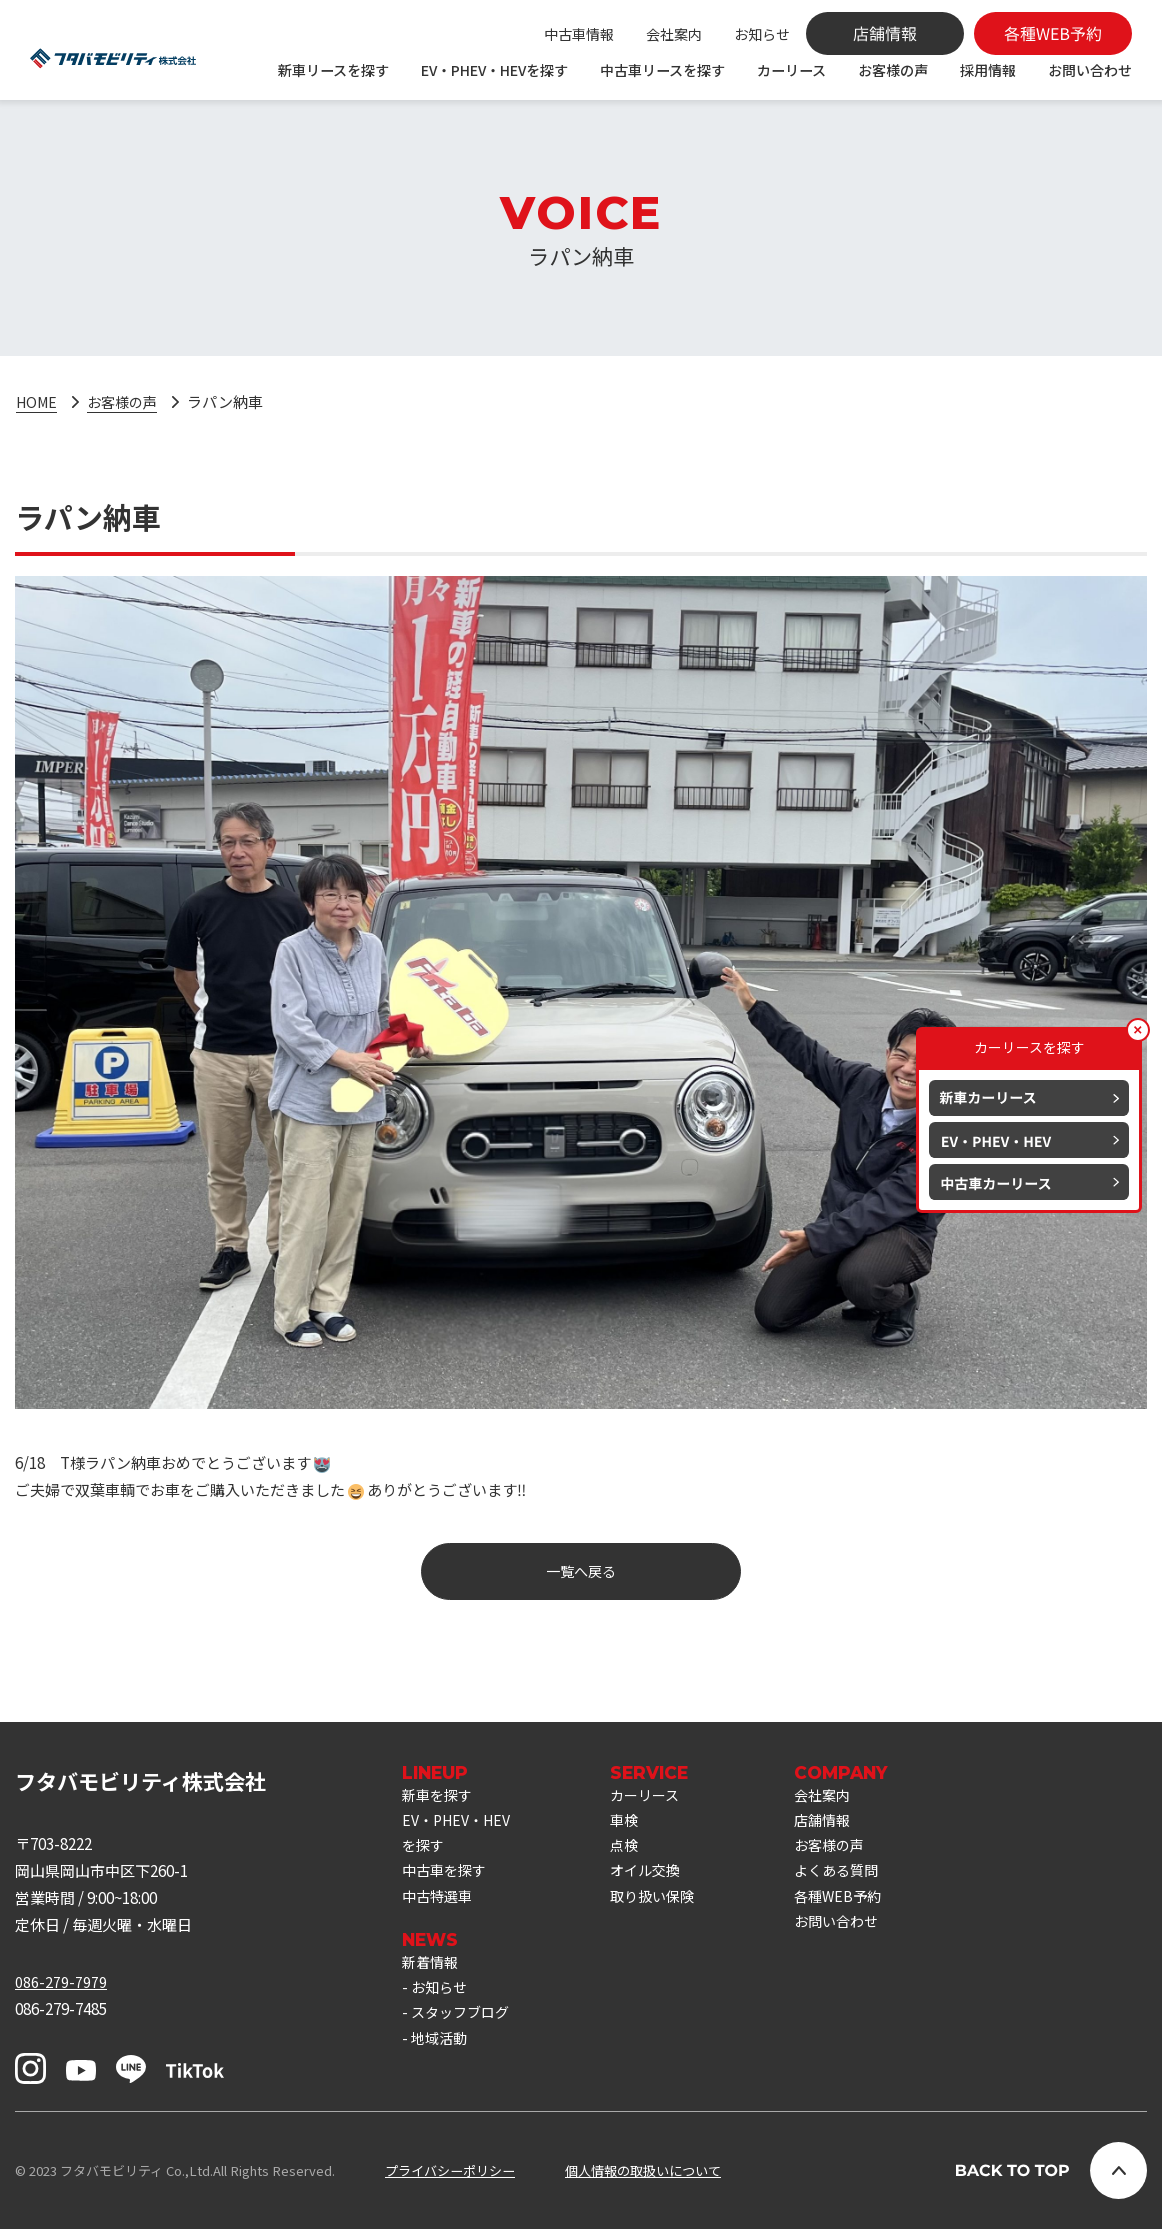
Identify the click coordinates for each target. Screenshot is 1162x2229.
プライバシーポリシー (450, 2170)
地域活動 (441, 2054)
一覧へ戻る (581, 1572)
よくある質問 (855, 1877)
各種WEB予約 (856, 1904)
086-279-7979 (61, 1982)
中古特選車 (439, 1904)
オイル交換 (657, 1877)
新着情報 (432, 1973)
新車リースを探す (333, 70)
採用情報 (988, 70)
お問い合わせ (1090, 70)
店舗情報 (840, 1823)
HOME (38, 401)
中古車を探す (447, 1877)
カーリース (791, 70)
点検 (635, 1850)
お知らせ (762, 34)
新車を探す (439, 1796)
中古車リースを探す (662, 70)
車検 (635, 1823)
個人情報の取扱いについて (643, 2170)
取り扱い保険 (665, 1904)
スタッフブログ (463, 2027)
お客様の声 (893, 70)
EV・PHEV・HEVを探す (494, 70)
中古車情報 (579, 34)
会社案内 (674, 34)
